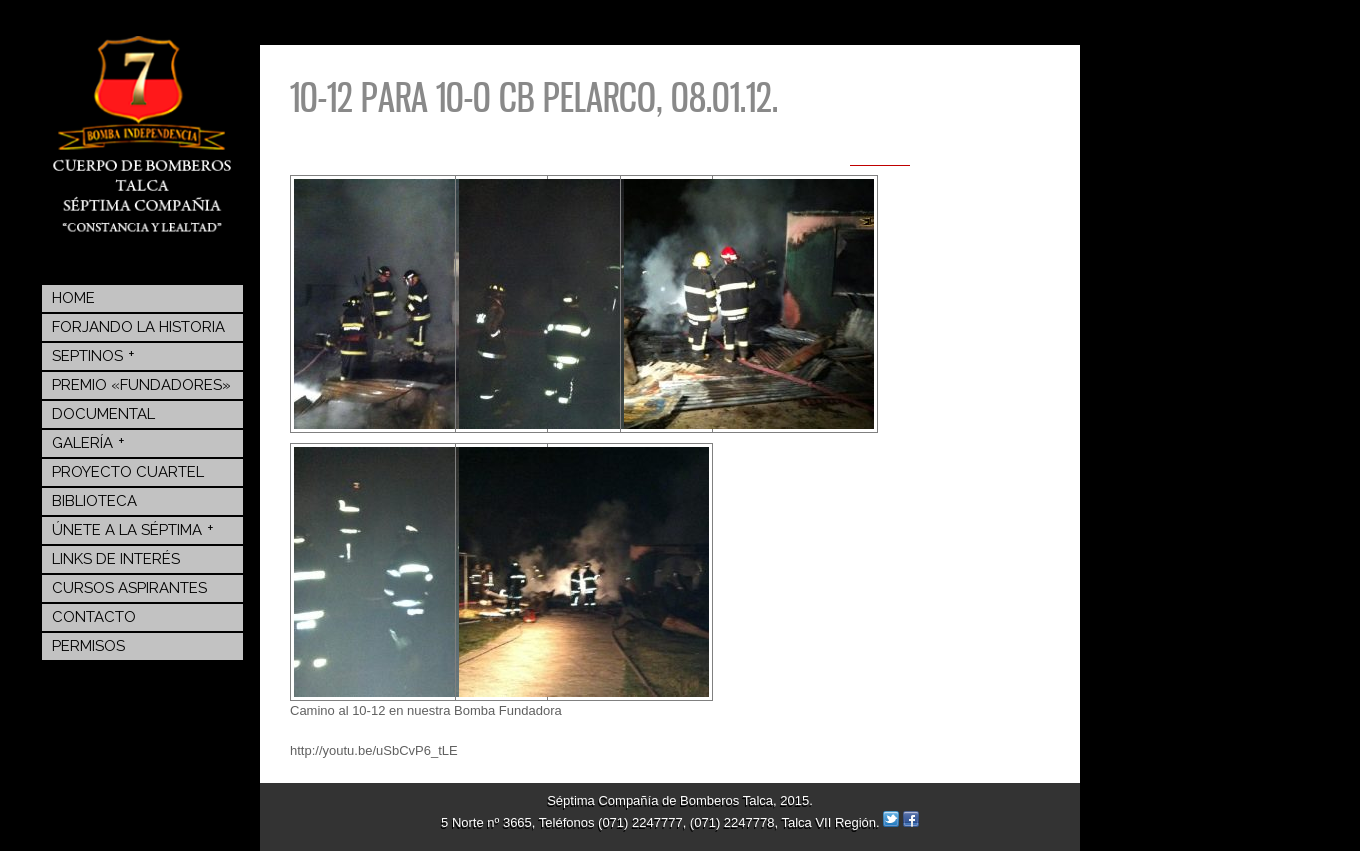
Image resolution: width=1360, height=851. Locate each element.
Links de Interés (116, 559)
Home (73, 298)
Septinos (93, 355)
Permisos (88, 646)
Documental (103, 414)
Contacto (94, 617)
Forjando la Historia (138, 327)
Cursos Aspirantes (129, 588)
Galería (88, 442)
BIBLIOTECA (94, 501)
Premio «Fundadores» (141, 385)
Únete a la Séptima (133, 529)
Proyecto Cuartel (128, 472)
